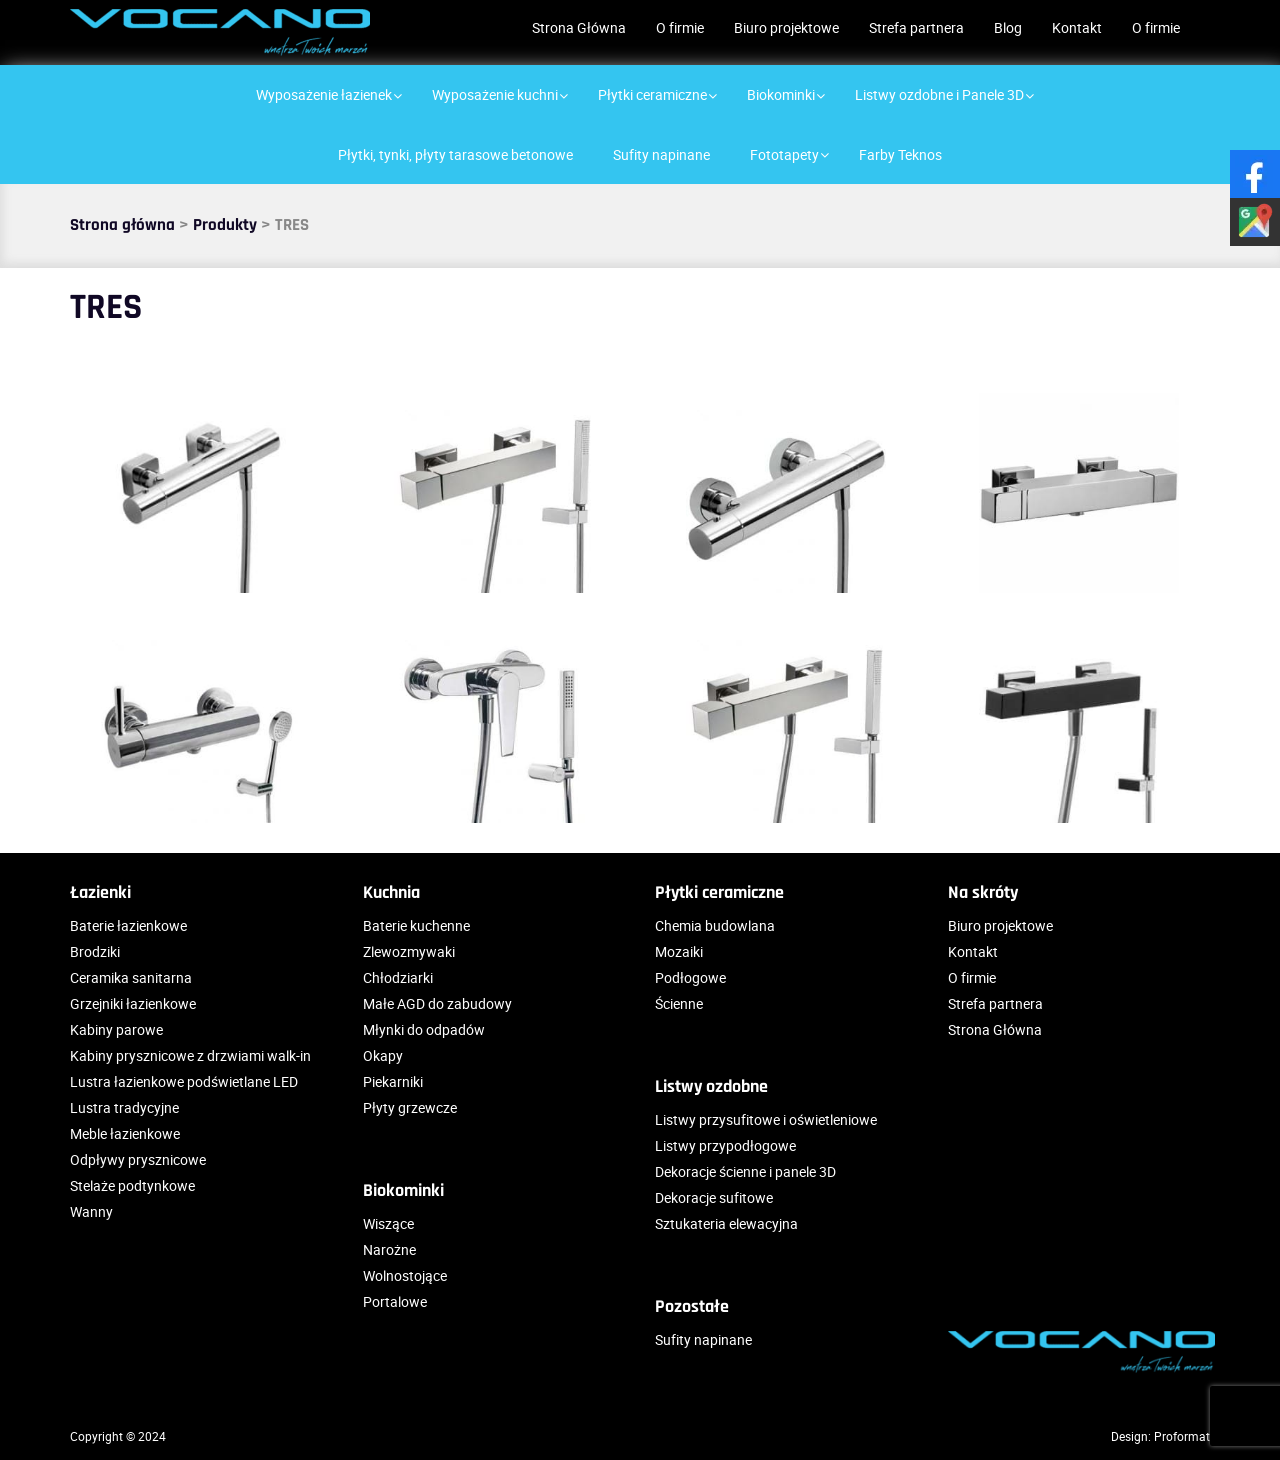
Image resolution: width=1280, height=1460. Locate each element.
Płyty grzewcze (410, 1107)
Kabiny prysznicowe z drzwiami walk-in (190, 1055)
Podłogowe (690, 977)
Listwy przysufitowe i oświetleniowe (766, 1119)
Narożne (389, 1249)
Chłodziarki (398, 977)
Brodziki (95, 951)
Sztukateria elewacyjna (726, 1223)
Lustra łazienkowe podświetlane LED (184, 1081)
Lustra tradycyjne (124, 1107)
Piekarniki (393, 1081)
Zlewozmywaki (409, 951)
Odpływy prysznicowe (138, 1159)
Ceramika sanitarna (131, 977)
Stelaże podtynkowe (132, 1185)
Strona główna (122, 225)
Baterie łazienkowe (128, 925)
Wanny (91, 1211)
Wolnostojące (405, 1275)
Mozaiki (679, 951)
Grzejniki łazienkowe (133, 1003)
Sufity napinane (703, 1339)
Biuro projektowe (786, 27)
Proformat (1182, 1436)
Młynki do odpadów (424, 1029)
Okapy (383, 1055)
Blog (1008, 27)
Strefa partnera (916, 27)
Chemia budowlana (715, 925)
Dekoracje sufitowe (714, 1197)
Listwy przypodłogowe (725, 1145)
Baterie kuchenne (416, 925)
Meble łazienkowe (125, 1133)
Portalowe (395, 1301)
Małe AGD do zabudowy (437, 1003)
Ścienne (679, 1003)
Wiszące (388, 1223)
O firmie (680, 27)
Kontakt (1077, 27)
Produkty (225, 225)
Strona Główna (579, 27)
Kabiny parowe (116, 1029)
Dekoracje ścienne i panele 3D (745, 1171)
